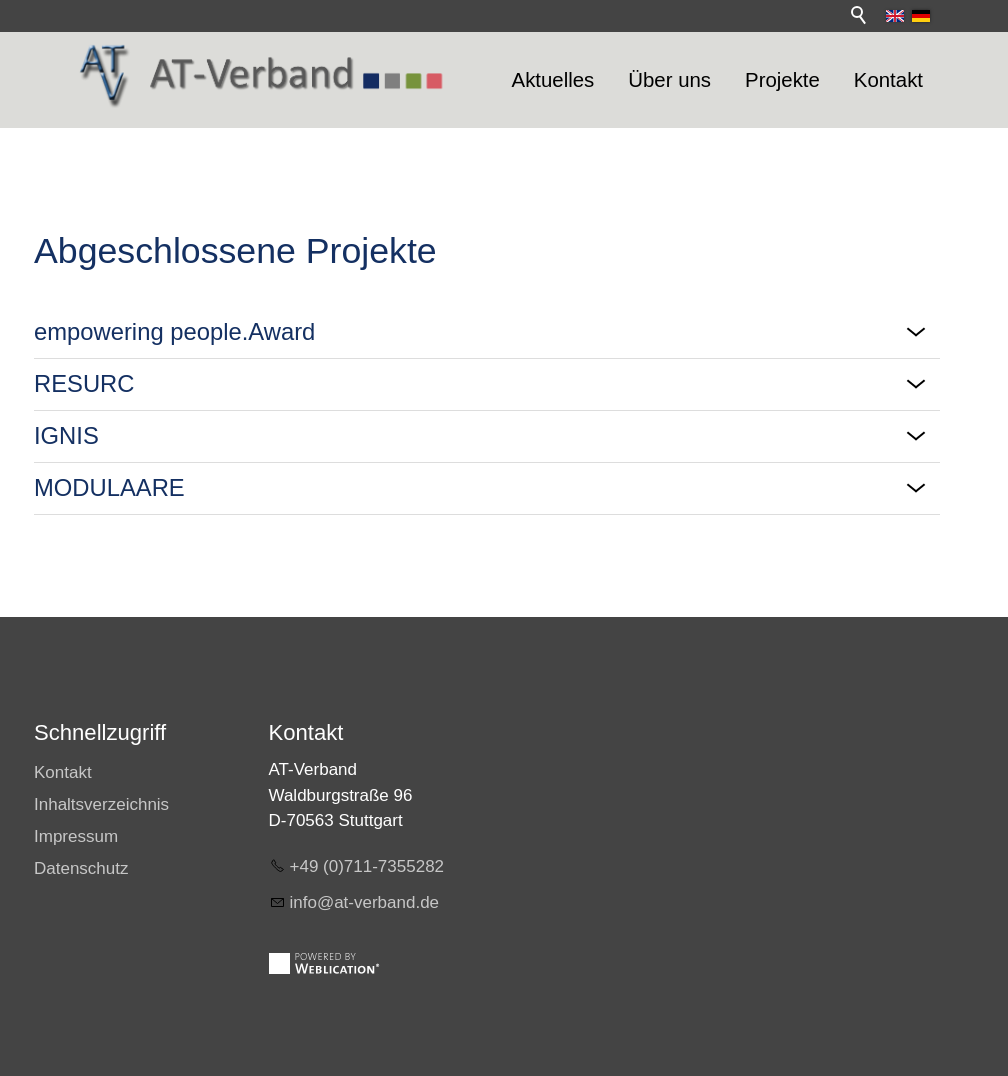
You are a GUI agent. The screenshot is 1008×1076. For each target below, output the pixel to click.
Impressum (76, 836)
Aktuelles (553, 80)
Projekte (782, 80)
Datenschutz (81, 868)
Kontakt (888, 80)
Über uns (669, 80)
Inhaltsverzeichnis (101, 804)
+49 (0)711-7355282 (367, 866)
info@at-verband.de (365, 902)
